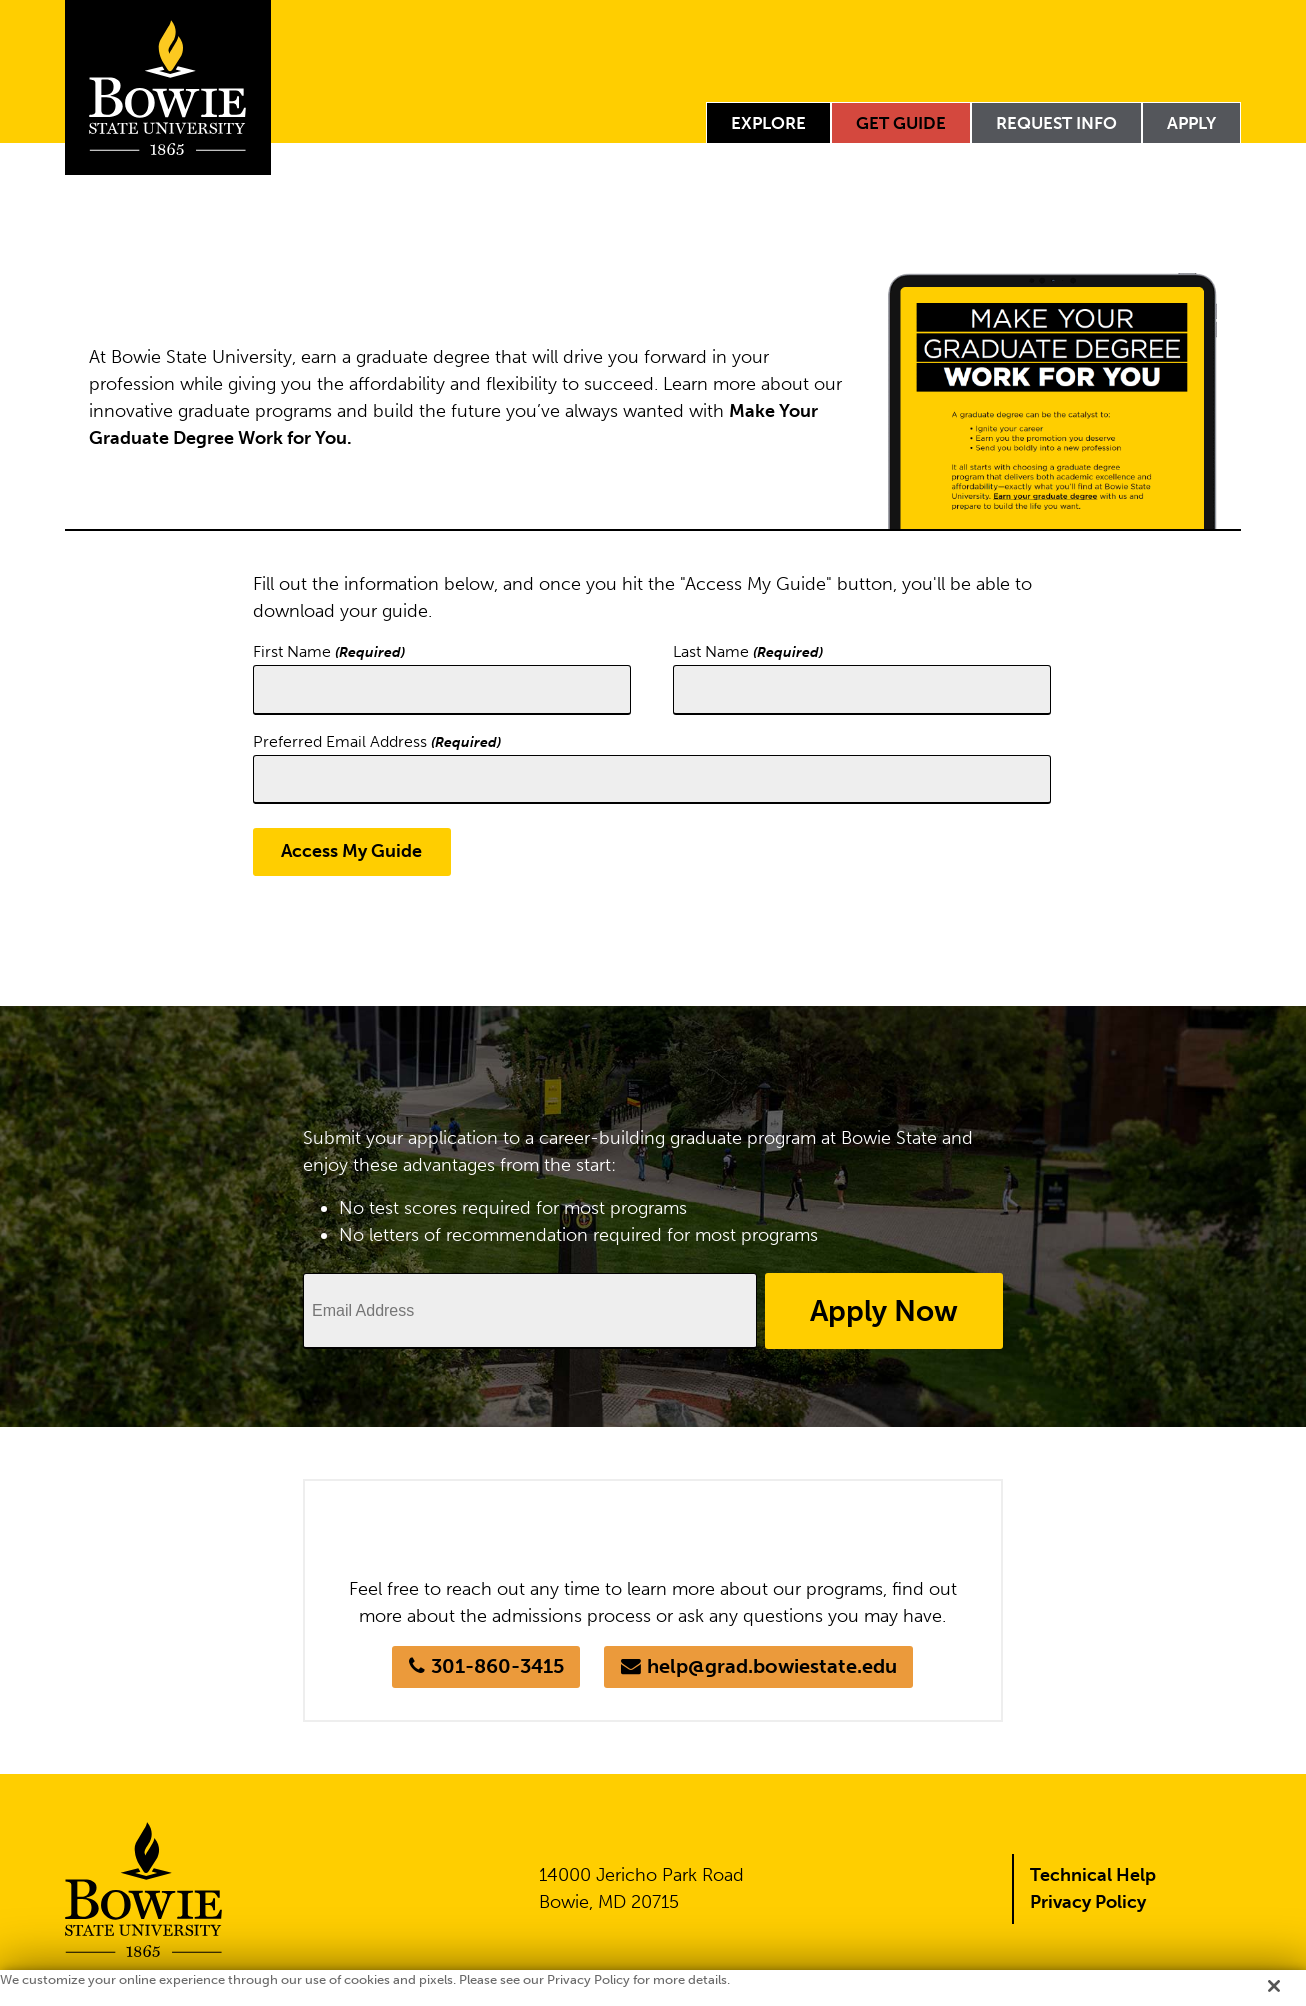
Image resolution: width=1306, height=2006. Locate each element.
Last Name (748, 651)
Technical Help (1093, 1876)
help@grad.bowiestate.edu (772, 1668)
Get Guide (901, 123)
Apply (1191, 123)
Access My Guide (352, 852)
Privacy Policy (1088, 1903)
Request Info (1056, 123)
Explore (768, 123)
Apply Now (881, 1311)
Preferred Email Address (377, 741)
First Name (329, 651)
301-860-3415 (496, 1668)
